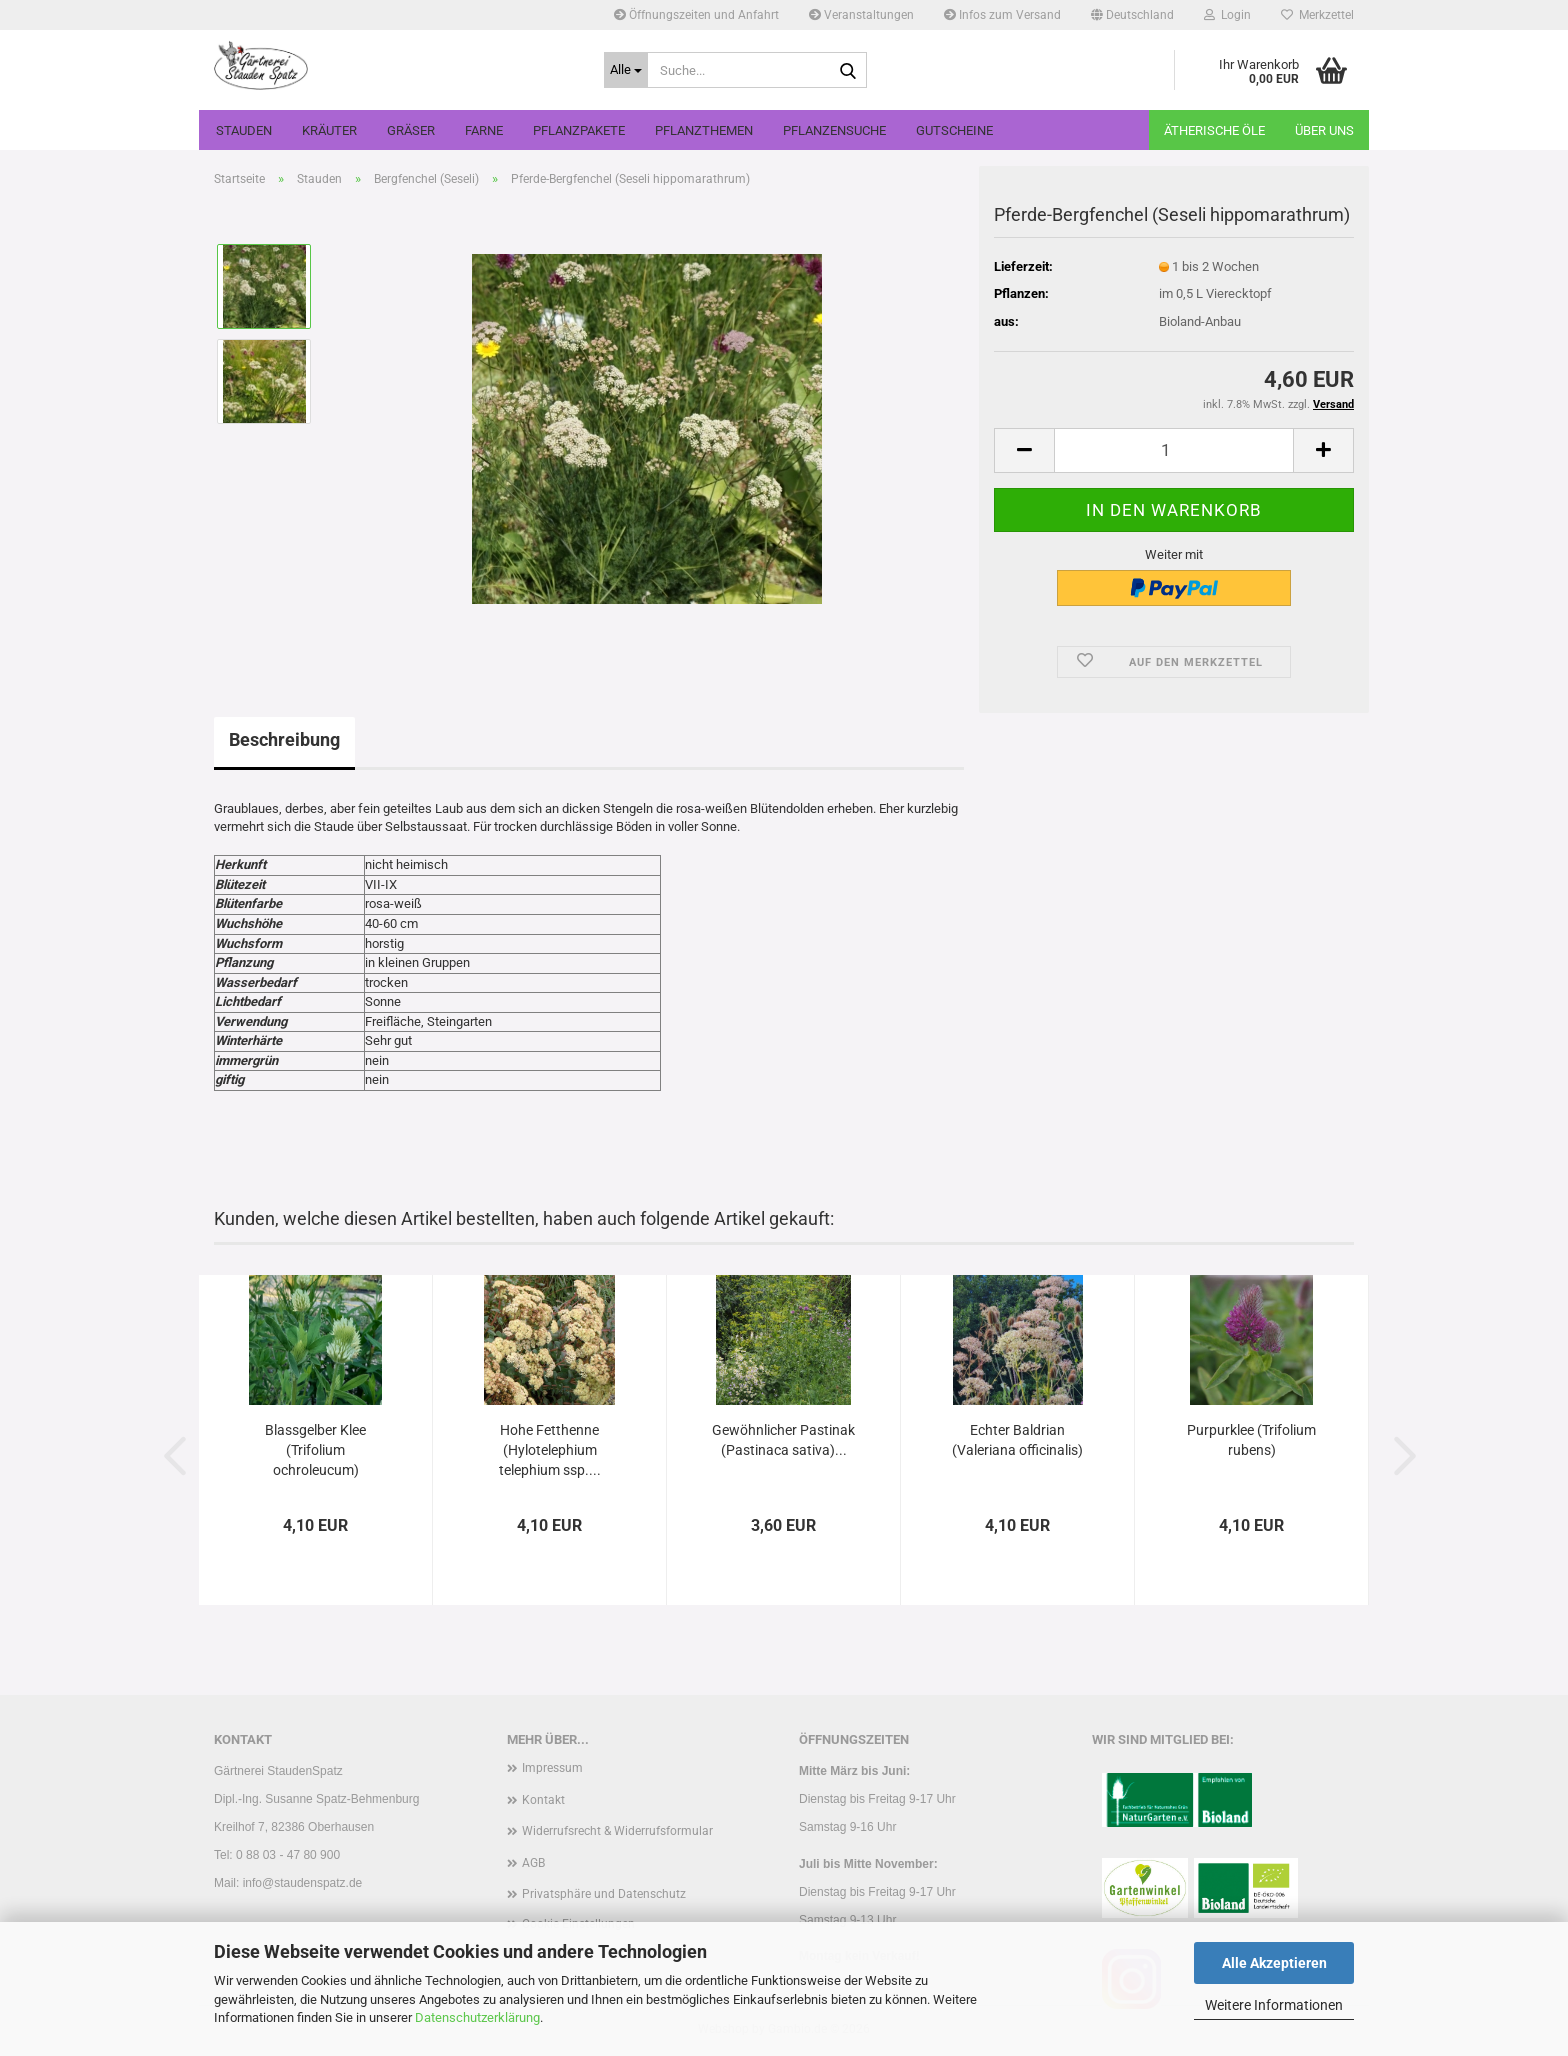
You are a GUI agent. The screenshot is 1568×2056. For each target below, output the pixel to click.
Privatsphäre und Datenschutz (604, 1894)
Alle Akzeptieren (1274, 1963)
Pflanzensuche (834, 130)
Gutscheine (954, 130)
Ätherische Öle (1214, 130)
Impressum (552, 1768)
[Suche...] (626, 70)
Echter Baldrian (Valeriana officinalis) (1017, 1440)
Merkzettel (1317, 15)
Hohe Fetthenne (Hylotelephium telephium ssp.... (550, 1450)
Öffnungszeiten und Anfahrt (696, 15)
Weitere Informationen (1274, 2005)
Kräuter (329, 130)
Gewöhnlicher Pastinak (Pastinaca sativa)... (783, 1440)
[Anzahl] (1174, 450)
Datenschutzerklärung (477, 2017)
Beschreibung (284, 739)
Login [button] (1227, 15)
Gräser (411, 130)
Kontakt (543, 1800)
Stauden (244, 130)
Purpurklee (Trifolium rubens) (1251, 1440)
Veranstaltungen (861, 15)
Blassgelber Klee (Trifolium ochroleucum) (315, 1450)
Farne (484, 130)
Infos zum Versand (1002, 15)
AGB (533, 1863)
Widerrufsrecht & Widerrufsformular (617, 1831)
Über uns (1324, 130)
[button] (1132, 15)
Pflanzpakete (579, 130)
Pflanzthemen (704, 130)
